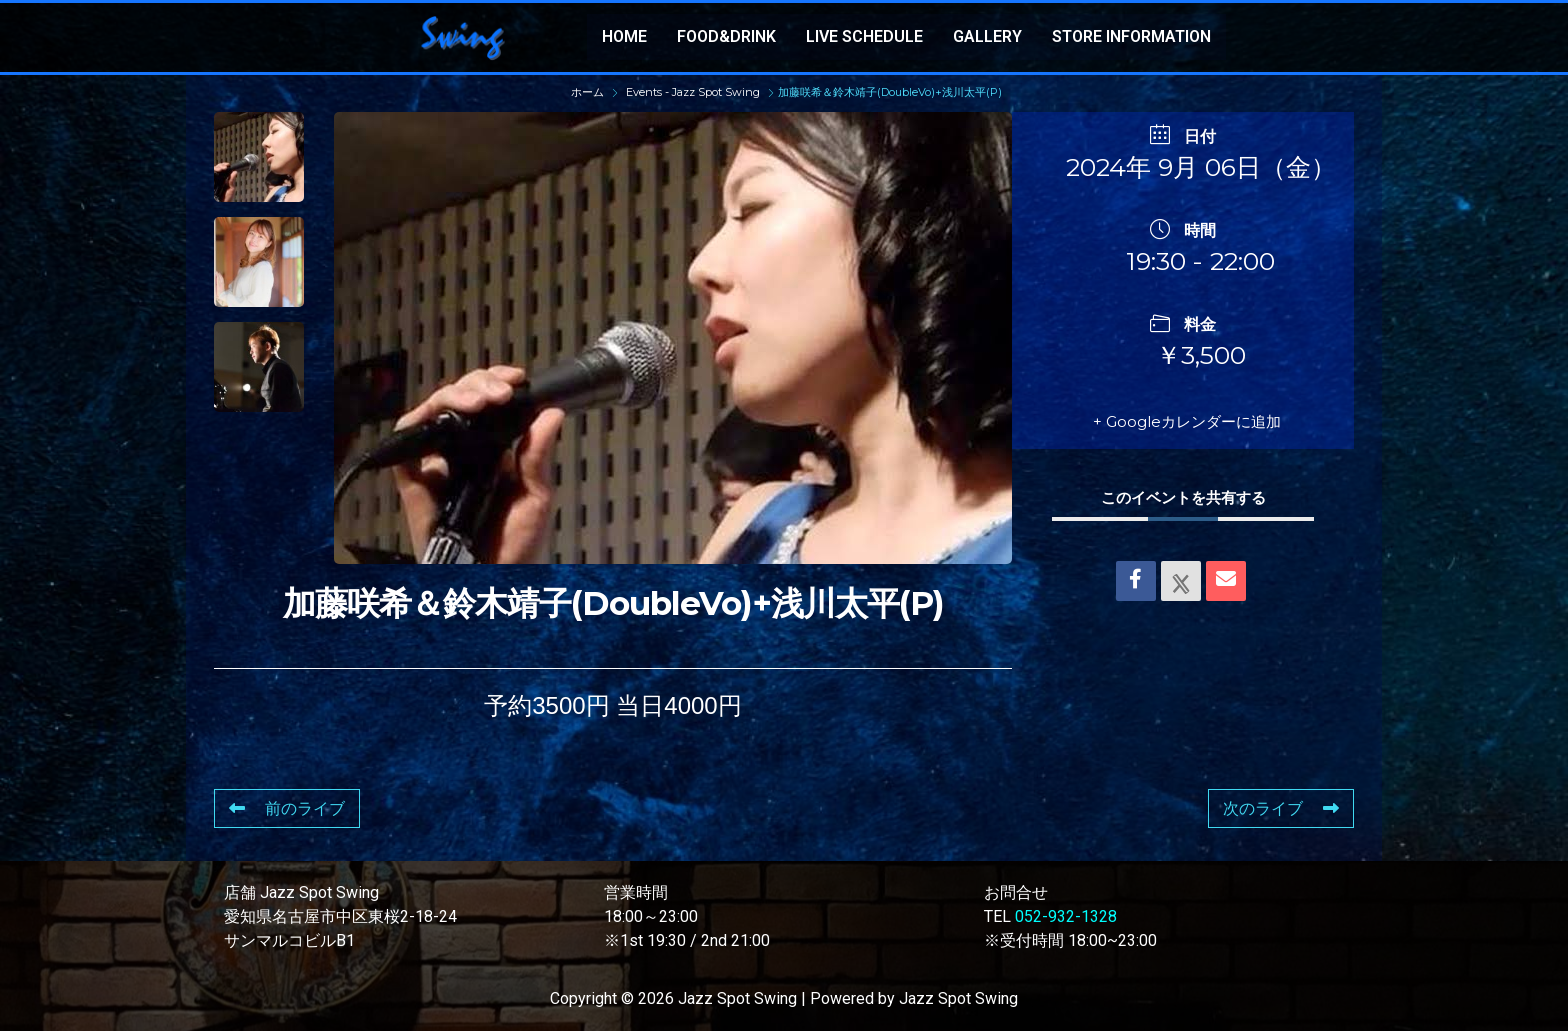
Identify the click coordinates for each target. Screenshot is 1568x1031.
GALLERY (987, 36)
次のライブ (1281, 808)
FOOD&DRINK (726, 36)
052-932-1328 (1066, 916)
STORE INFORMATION (1131, 36)
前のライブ (287, 808)
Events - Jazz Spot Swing (693, 92)
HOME (624, 36)
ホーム (589, 92)
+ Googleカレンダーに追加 (1187, 421)
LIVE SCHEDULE (864, 36)
